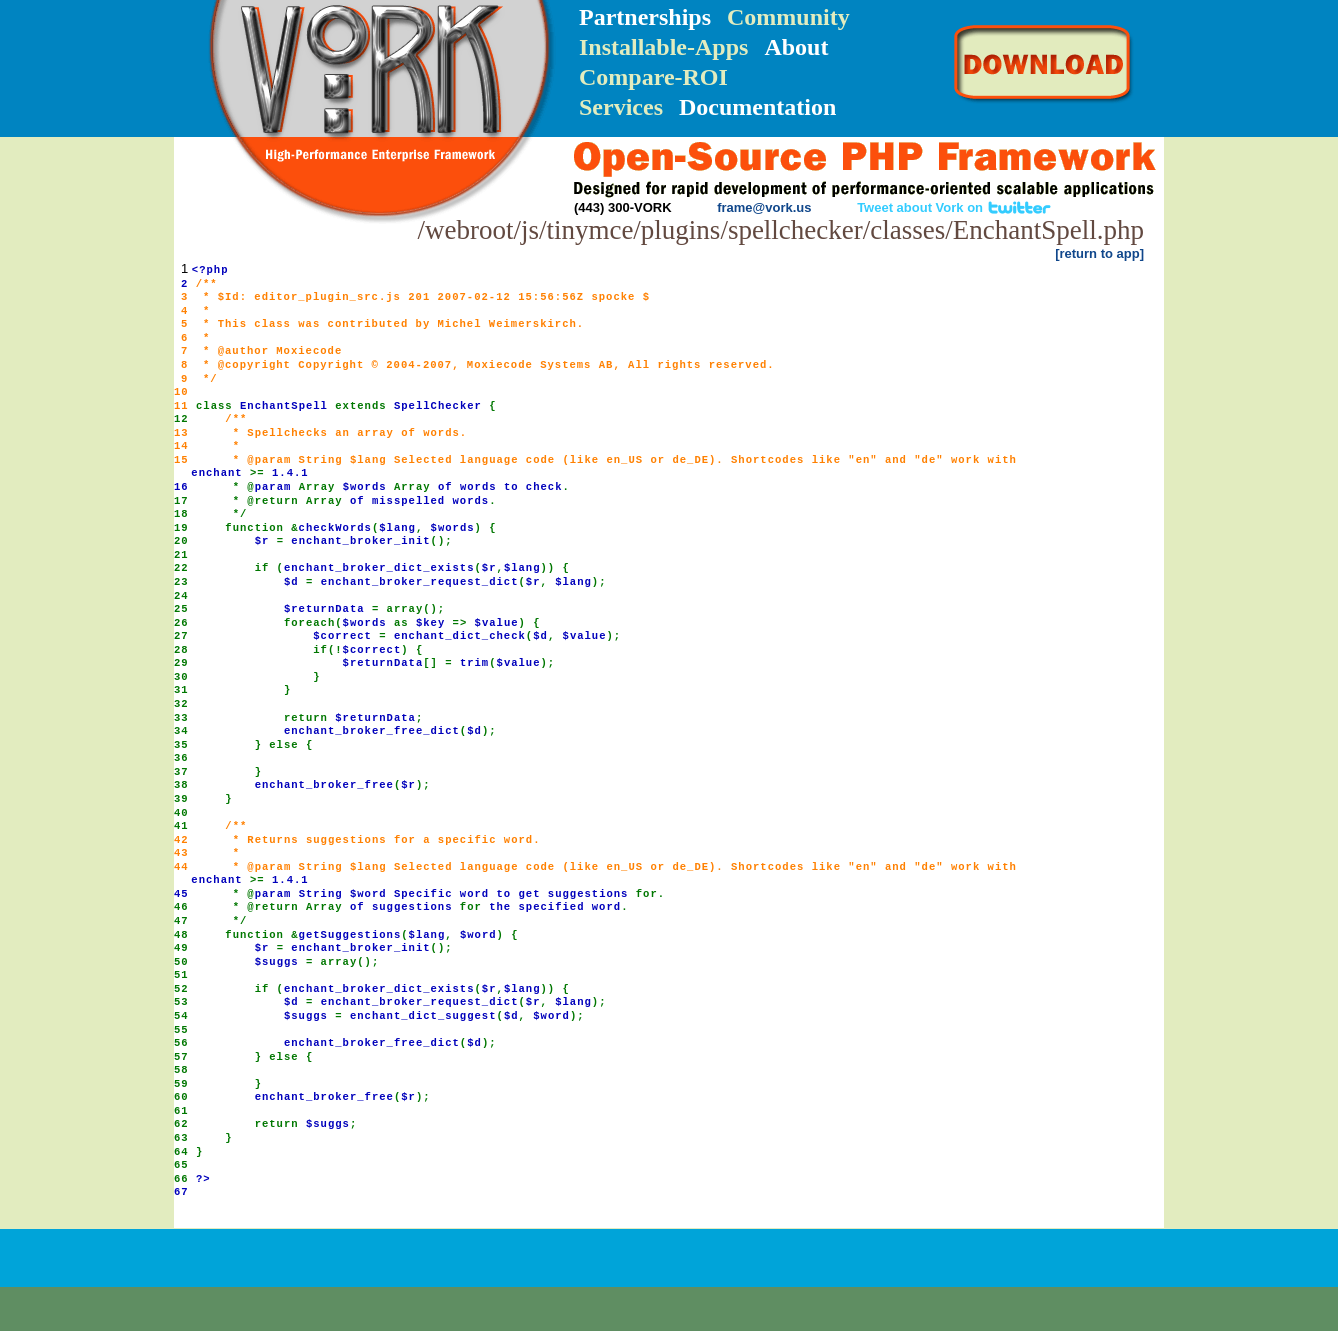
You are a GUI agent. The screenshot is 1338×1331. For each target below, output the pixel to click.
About (796, 47)
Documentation (757, 107)
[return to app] (1099, 253)
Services (621, 107)
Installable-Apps (663, 47)
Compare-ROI (653, 77)
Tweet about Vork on (954, 207)
